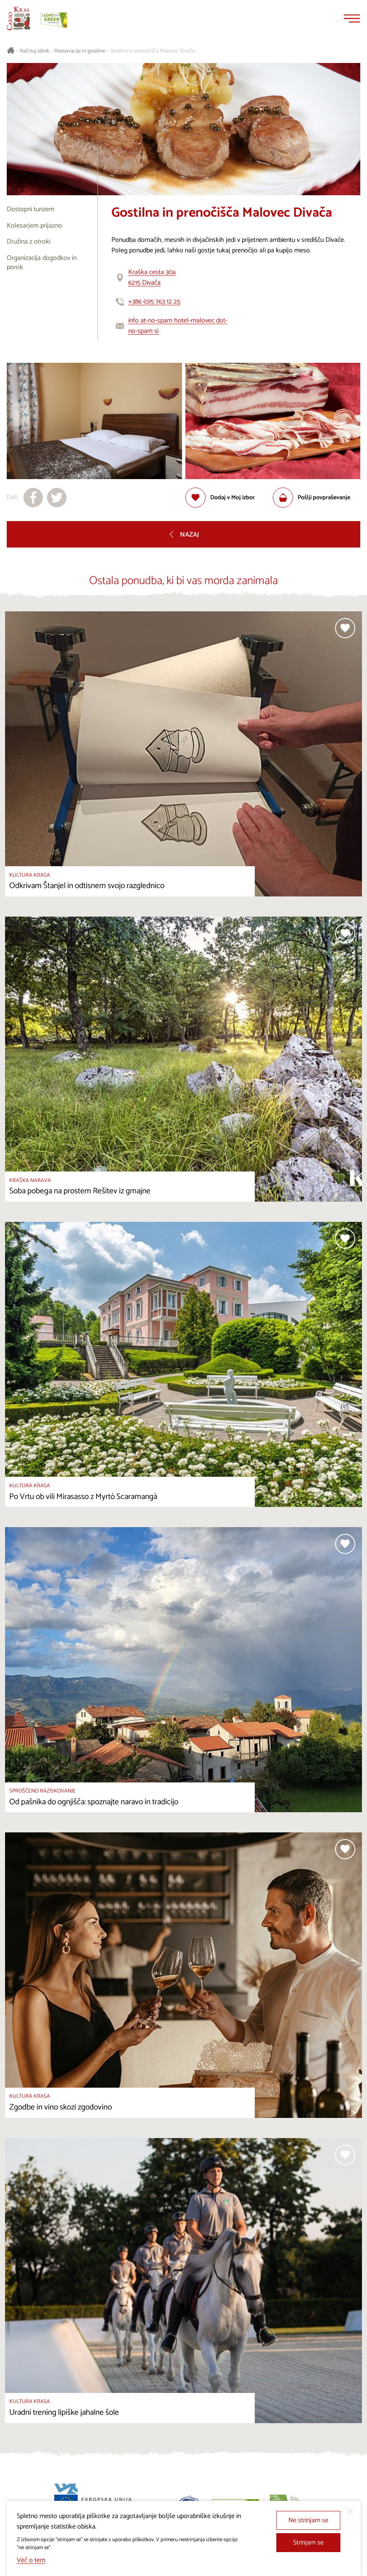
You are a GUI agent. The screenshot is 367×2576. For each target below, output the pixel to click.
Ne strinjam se (308, 2520)
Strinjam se (308, 2542)
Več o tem (31, 2560)
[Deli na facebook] (33, 497)
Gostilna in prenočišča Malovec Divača (152, 51)
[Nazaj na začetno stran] (18, 18)
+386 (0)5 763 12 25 (154, 301)
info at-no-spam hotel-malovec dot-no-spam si (177, 326)
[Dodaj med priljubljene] (220, 497)
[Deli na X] (57, 497)
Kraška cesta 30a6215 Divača (152, 278)
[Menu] (351, 18)
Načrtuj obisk (34, 51)
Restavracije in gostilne (79, 51)
